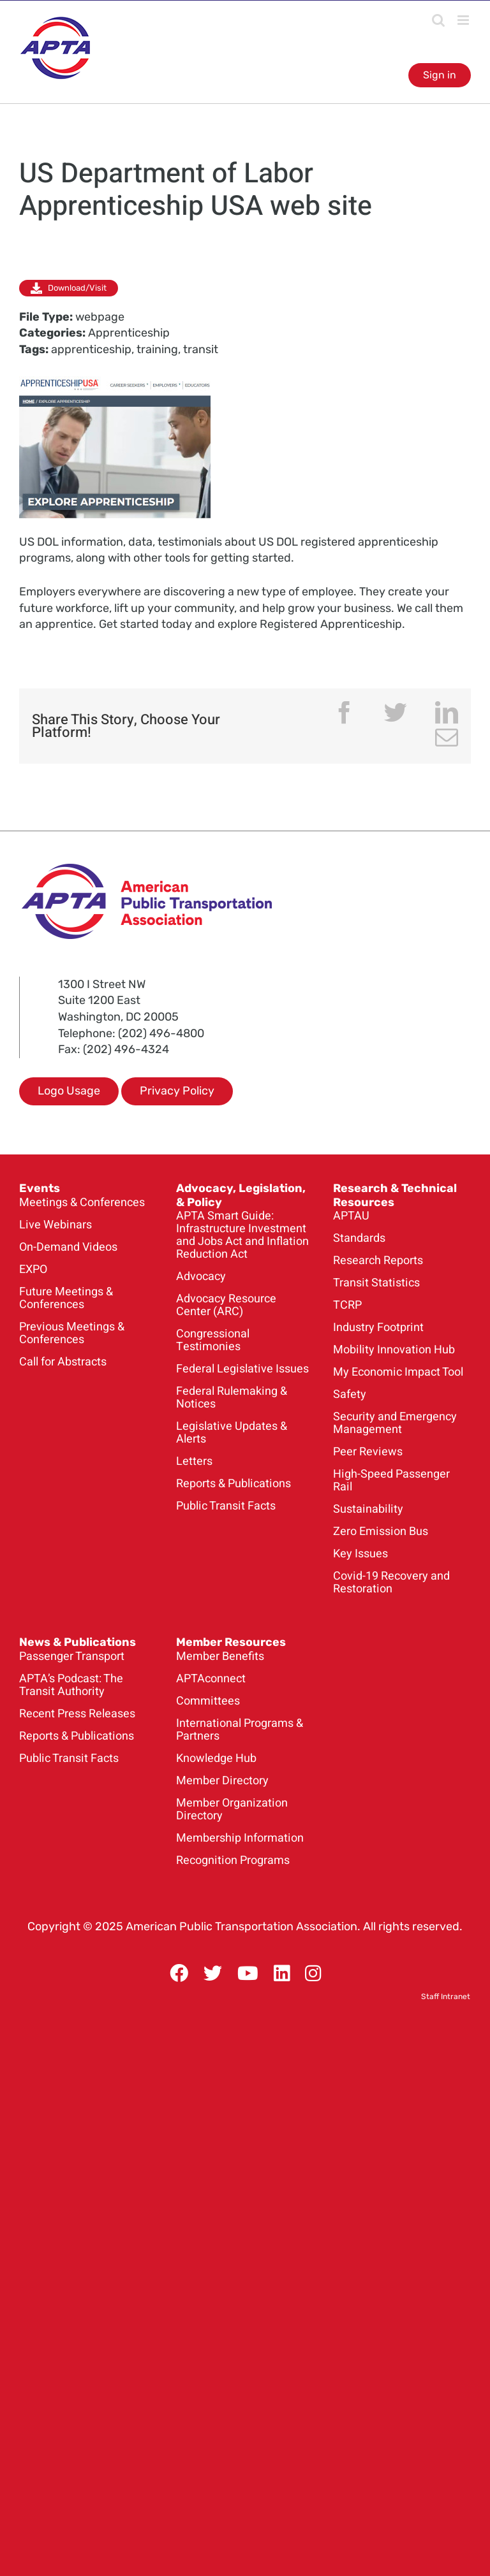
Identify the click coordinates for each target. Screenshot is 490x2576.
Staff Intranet (445, 1996)
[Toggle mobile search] (438, 20)
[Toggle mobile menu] (464, 20)
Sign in (439, 75)
